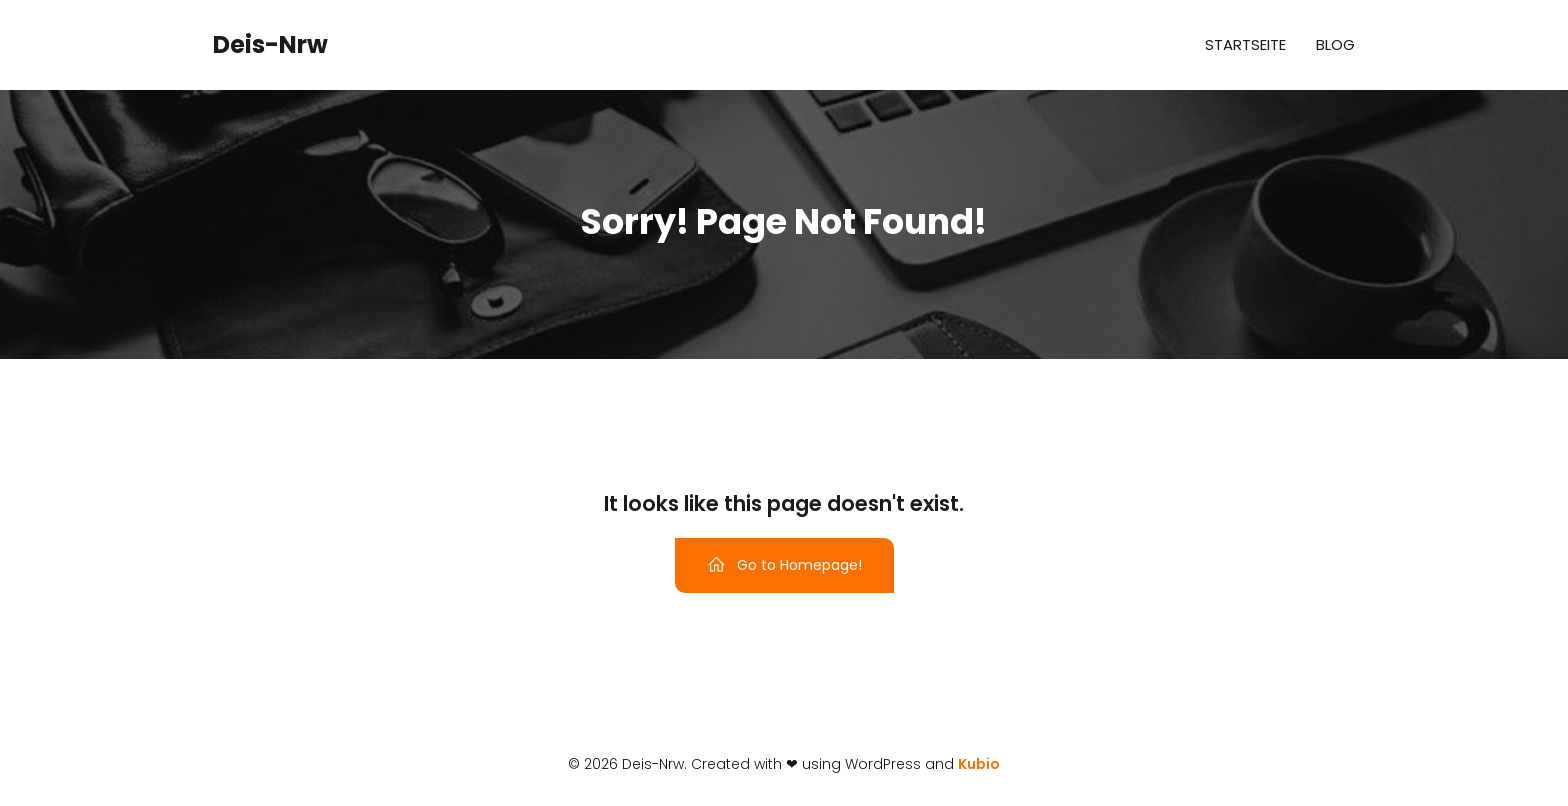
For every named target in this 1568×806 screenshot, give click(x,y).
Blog (1335, 44)
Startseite (1245, 44)
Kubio (979, 764)
